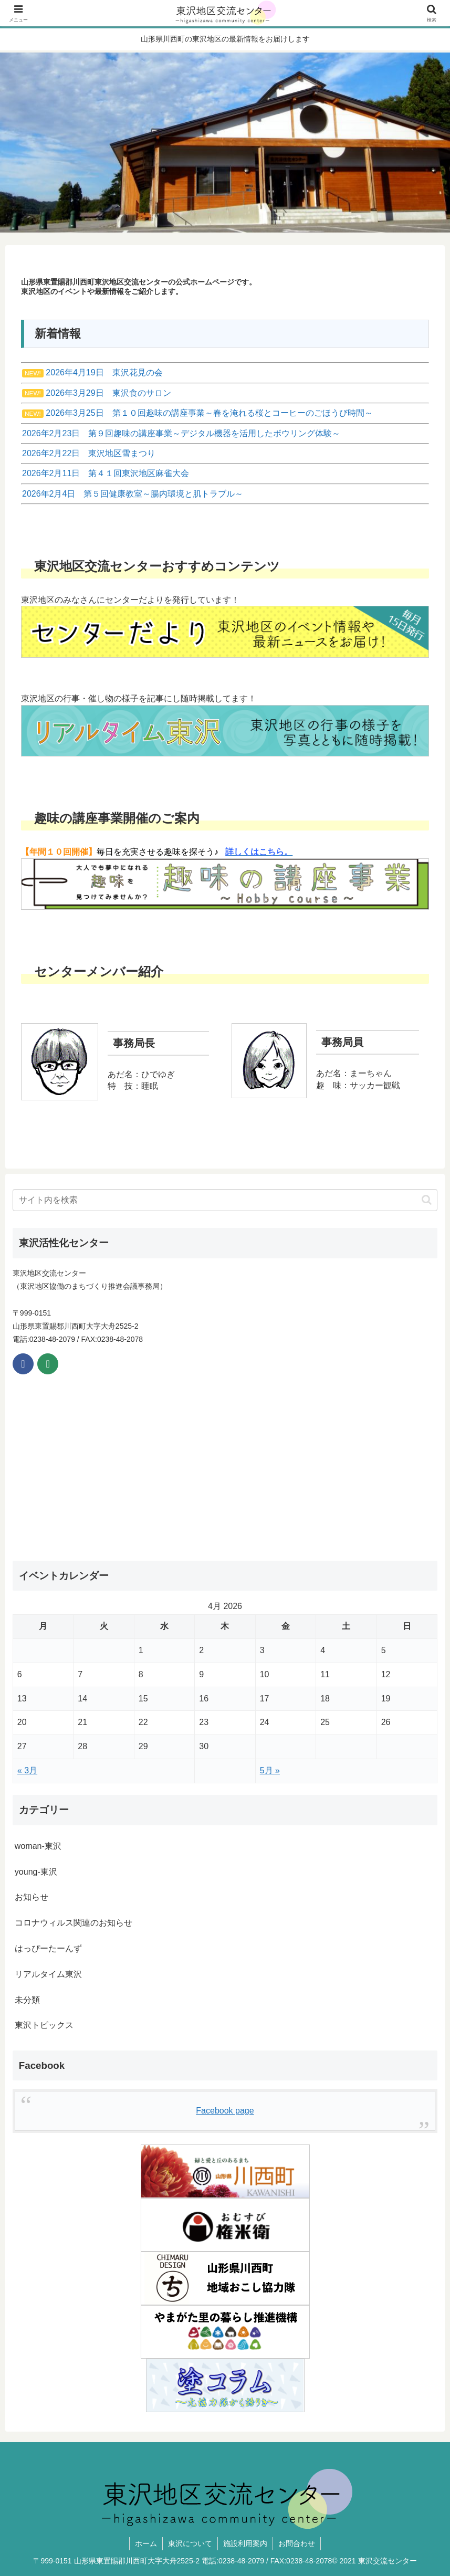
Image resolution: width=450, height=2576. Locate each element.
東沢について (190, 2543)
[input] (225, 1200)
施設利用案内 (245, 2543)
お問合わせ (296, 2543)
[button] (426, 1200)
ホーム (146, 2543)
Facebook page (225, 2110)
